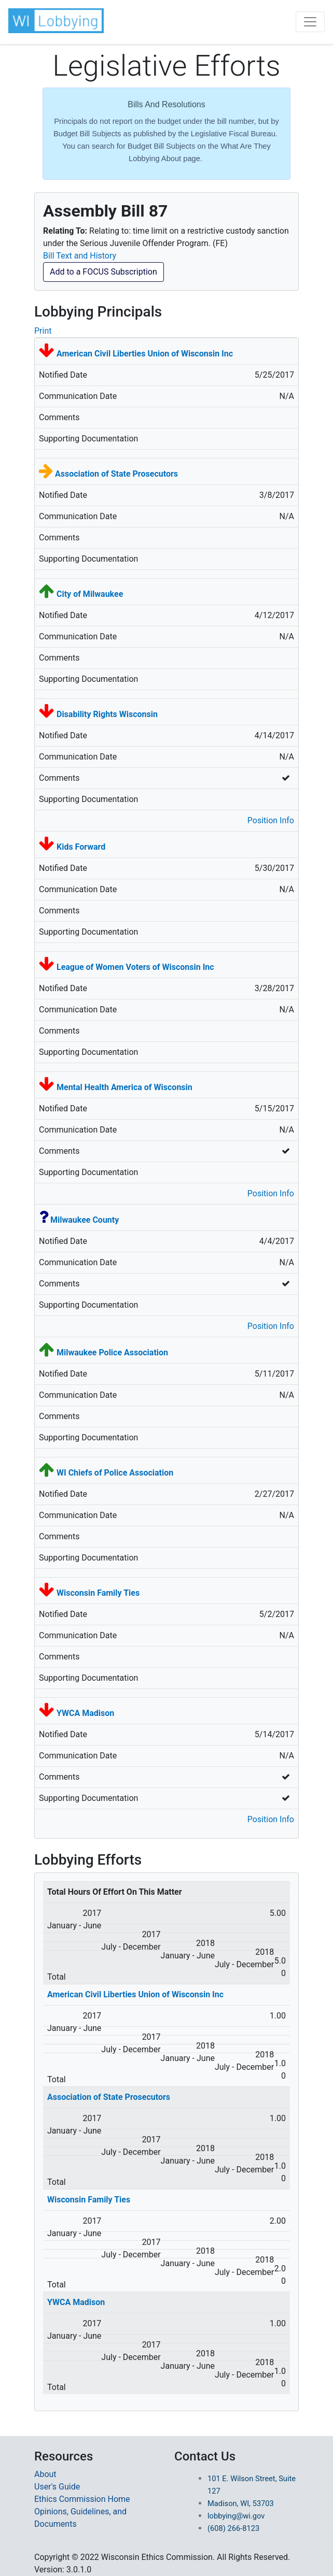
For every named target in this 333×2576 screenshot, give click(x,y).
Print (42, 331)
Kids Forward (81, 847)
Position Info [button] (270, 820)
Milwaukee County (84, 1220)
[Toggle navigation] (310, 21)
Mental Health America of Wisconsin (124, 1087)
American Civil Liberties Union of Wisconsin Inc (145, 354)
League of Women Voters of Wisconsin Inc (135, 967)
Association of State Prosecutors (116, 474)
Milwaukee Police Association (112, 1352)
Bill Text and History (79, 256)
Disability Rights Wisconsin (107, 714)
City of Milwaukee (90, 594)
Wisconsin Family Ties (98, 1593)
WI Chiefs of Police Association (115, 1473)
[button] (57, 21)
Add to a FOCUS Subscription (103, 272)
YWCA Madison (85, 1713)
